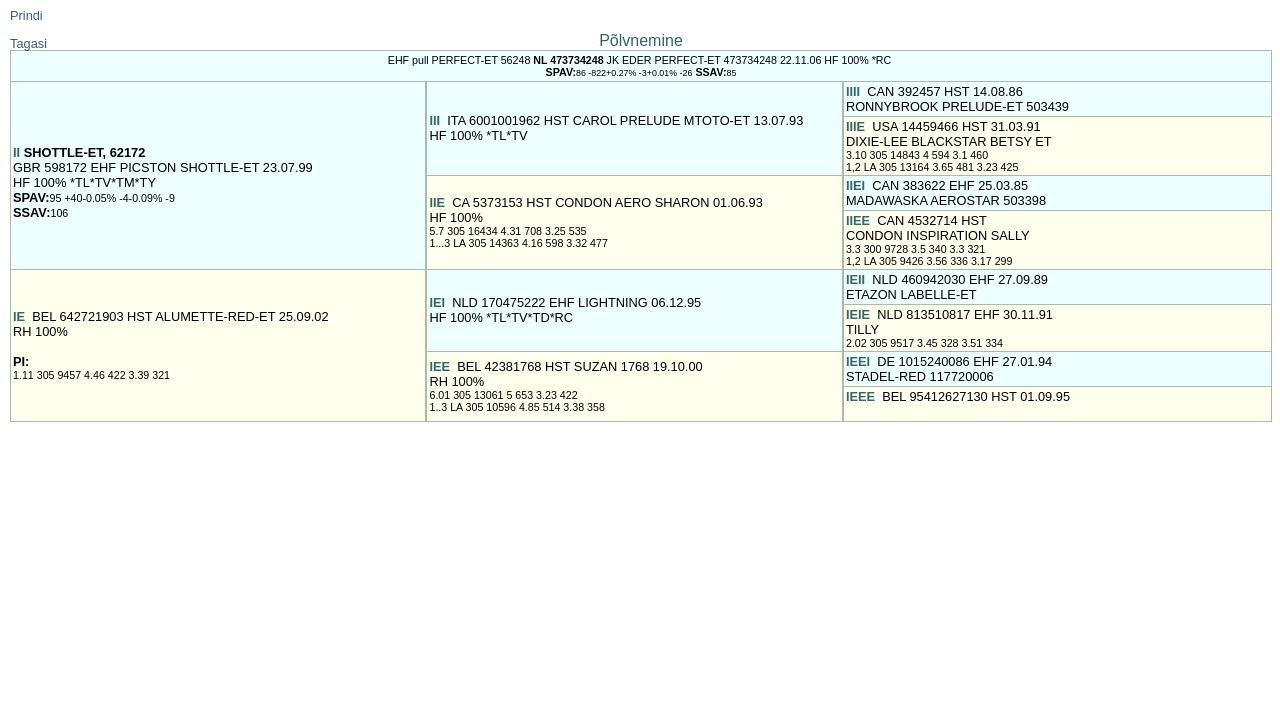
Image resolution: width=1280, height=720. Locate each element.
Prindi (26, 15)
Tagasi (28, 43)
